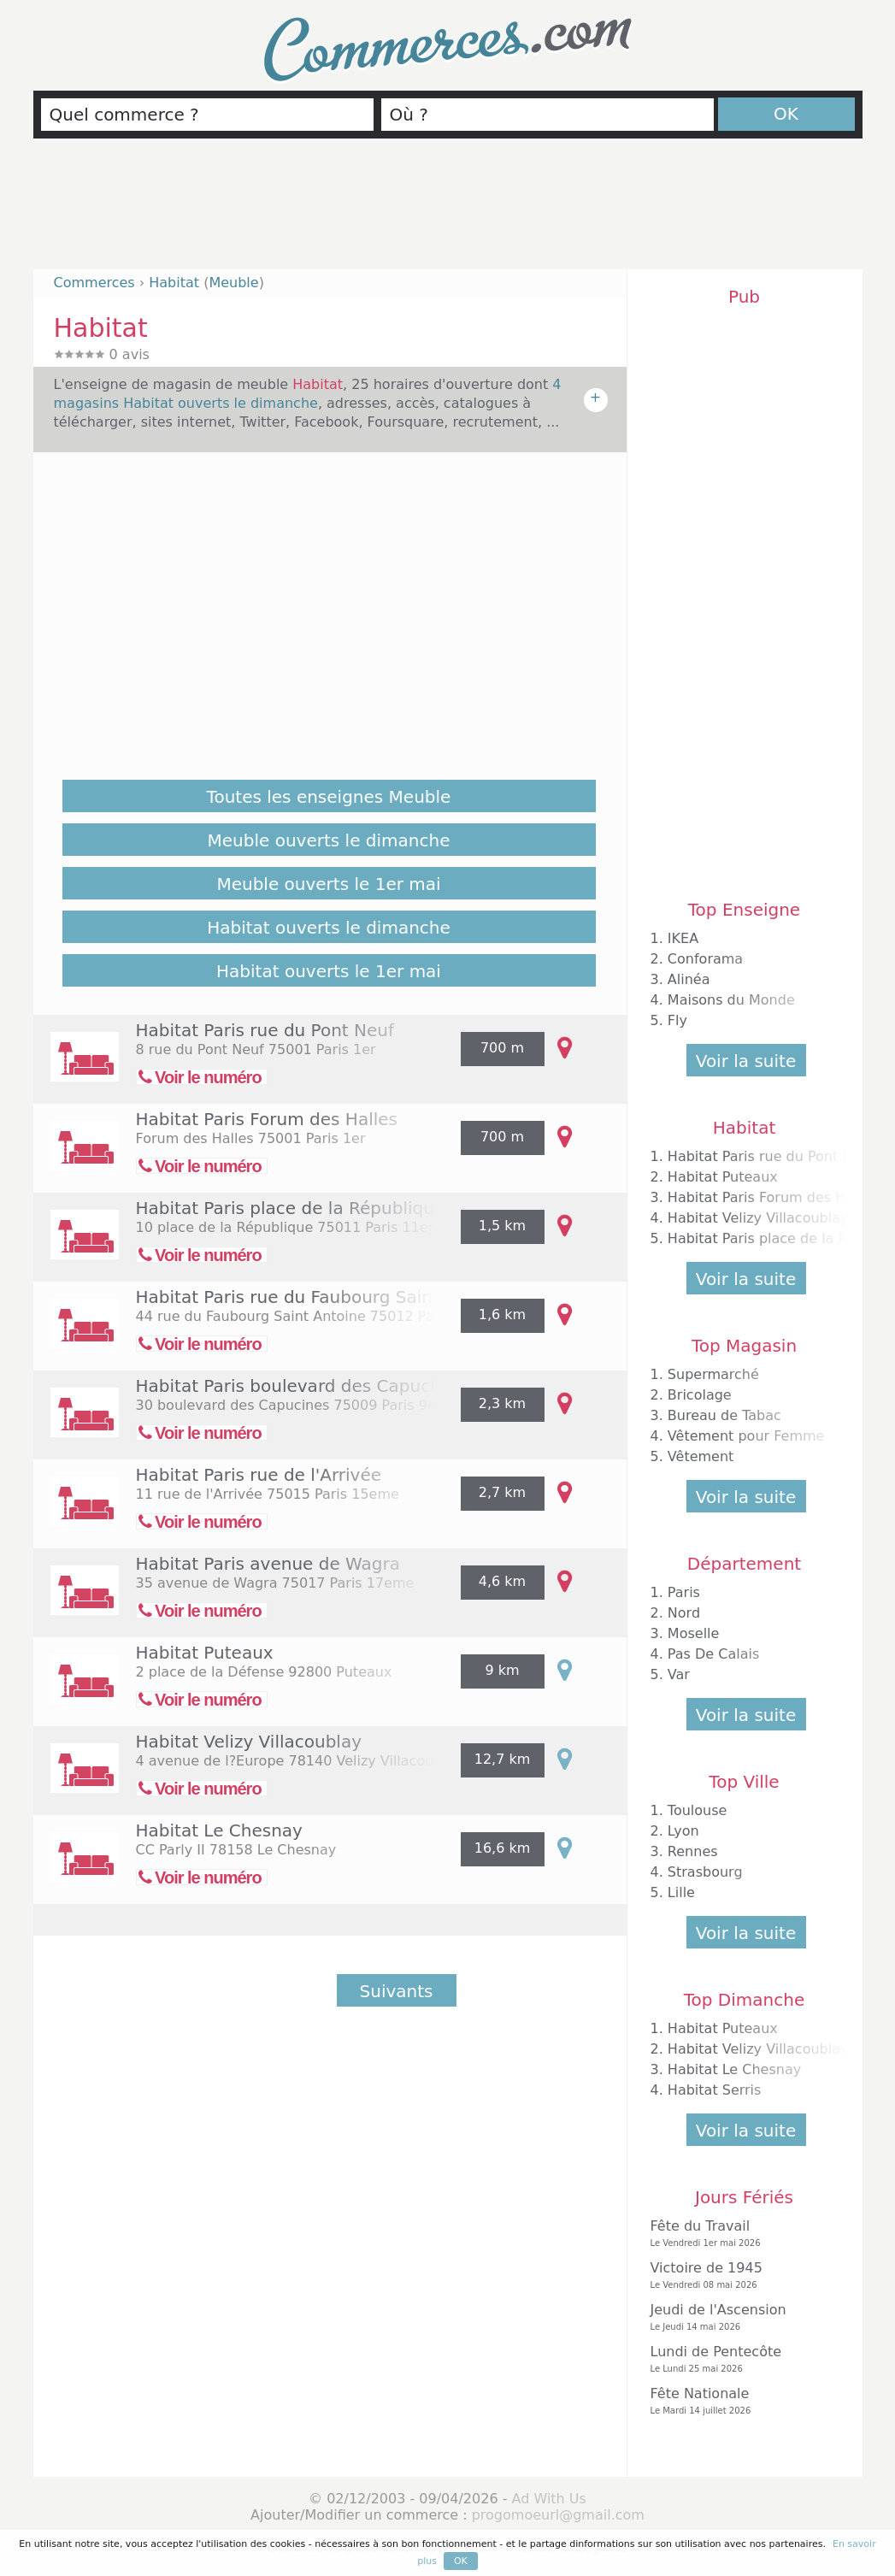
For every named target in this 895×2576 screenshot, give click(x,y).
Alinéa (689, 979)
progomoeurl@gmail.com (558, 2515)
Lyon (683, 1831)
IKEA (683, 938)
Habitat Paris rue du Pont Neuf (265, 1030)
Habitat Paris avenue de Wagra (268, 1563)
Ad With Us (549, 2499)
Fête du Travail (740, 2233)
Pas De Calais (713, 1654)
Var (679, 1674)
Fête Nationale (740, 2401)
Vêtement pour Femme (746, 1436)
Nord (684, 1613)
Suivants (396, 1991)
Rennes (693, 1851)
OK (786, 113)
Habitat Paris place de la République (290, 1208)
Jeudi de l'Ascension (740, 2317)
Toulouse (697, 1810)
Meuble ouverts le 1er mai (328, 884)
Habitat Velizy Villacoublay (249, 1741)
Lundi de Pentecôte (740, 2359)
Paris (684, 1592)
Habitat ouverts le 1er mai (328, 971)
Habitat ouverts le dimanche (328, 927)
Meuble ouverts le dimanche (329, 840)
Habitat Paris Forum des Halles (267, 1119)
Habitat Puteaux (205, 1652)
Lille (681, 1892)
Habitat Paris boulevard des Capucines (301, 1386)
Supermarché (713, 1374)
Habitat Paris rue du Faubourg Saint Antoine (323, 1297)
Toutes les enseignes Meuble (329, 797)
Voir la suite (746, 1061)
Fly (677, 1020)
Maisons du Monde (731, 1000)
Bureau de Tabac (724, 1415)
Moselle (694, 1633)
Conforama (705, 959)
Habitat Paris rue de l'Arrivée (259, 1475)
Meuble (233, 282)
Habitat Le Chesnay (219, 1830)
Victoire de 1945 (740, 2275)
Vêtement (701, 1456)
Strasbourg (705, 1872)
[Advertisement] (448, 211)
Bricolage (700, 1395)
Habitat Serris (715, 2090)
